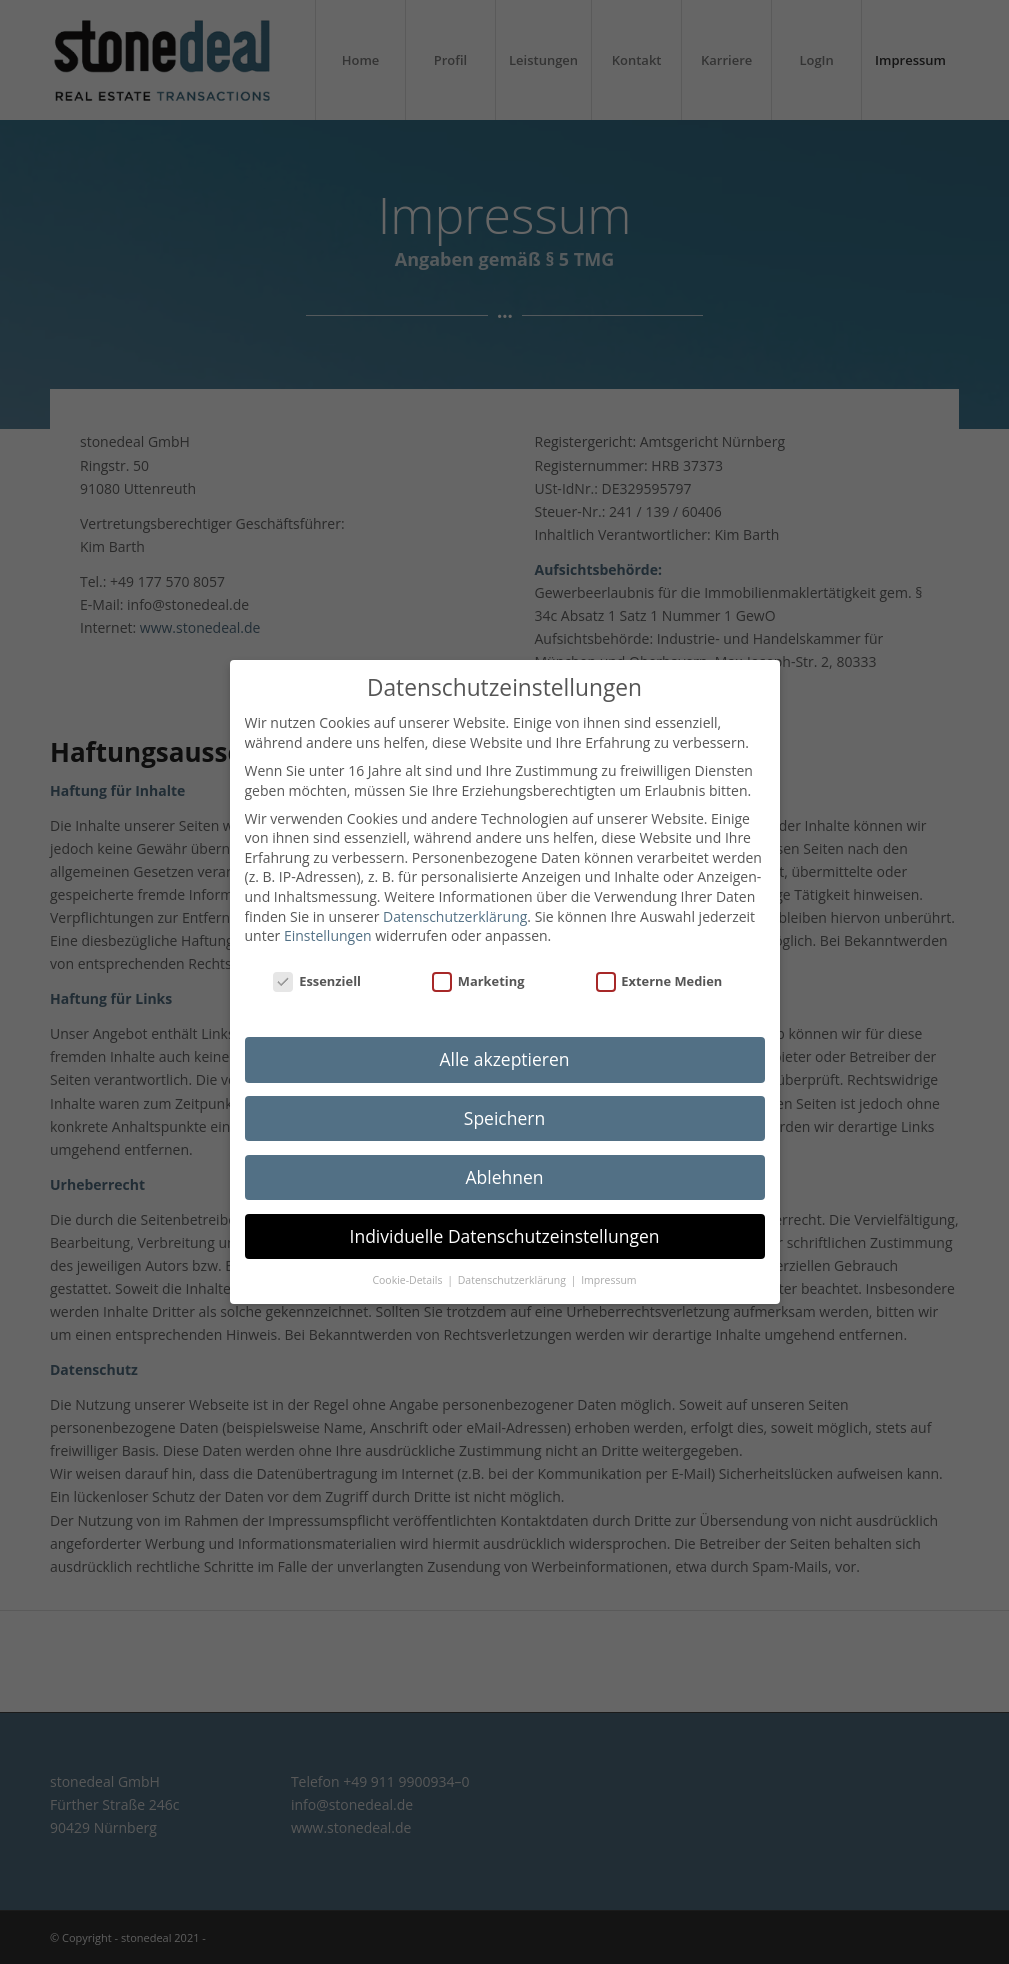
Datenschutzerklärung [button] (513, 1280)
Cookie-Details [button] (408, 1280)
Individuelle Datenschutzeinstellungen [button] (505, 1236)
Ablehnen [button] (504, 1177)
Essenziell (317, 981)
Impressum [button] (608, 1280)
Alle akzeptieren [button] (504, 1059)
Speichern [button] (504, 1118)
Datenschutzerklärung (455, 916)
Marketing (478, 981)
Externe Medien (659, 981)
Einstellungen (328, 935)
